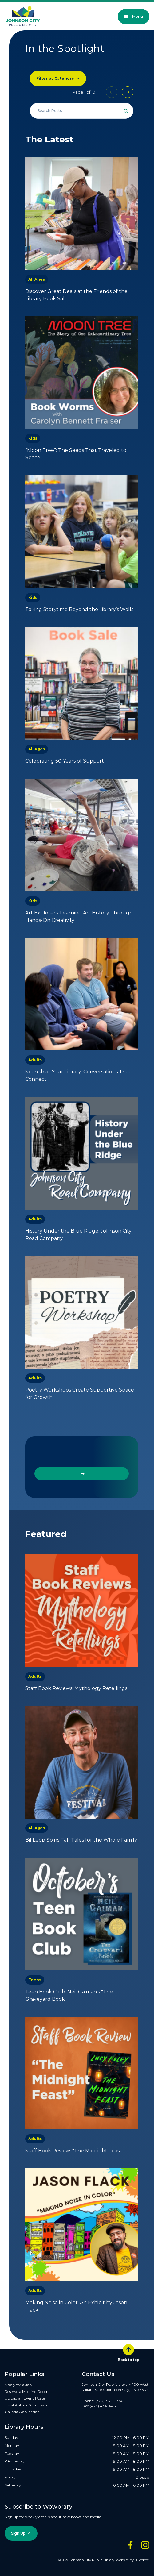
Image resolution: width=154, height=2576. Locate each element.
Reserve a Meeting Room (27, 2391)
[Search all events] (81, 111)
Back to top (128, 2353)
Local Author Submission (27, 2405)
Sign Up (18, 2533)
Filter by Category (55, 78)
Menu (133, 16)
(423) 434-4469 (104, 2406)
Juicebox (142, 2560)
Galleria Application (22, 2411)
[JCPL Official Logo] (23, 16)
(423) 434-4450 (109, 2400)
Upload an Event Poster (25, 2398)
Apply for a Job (18, 2384)
